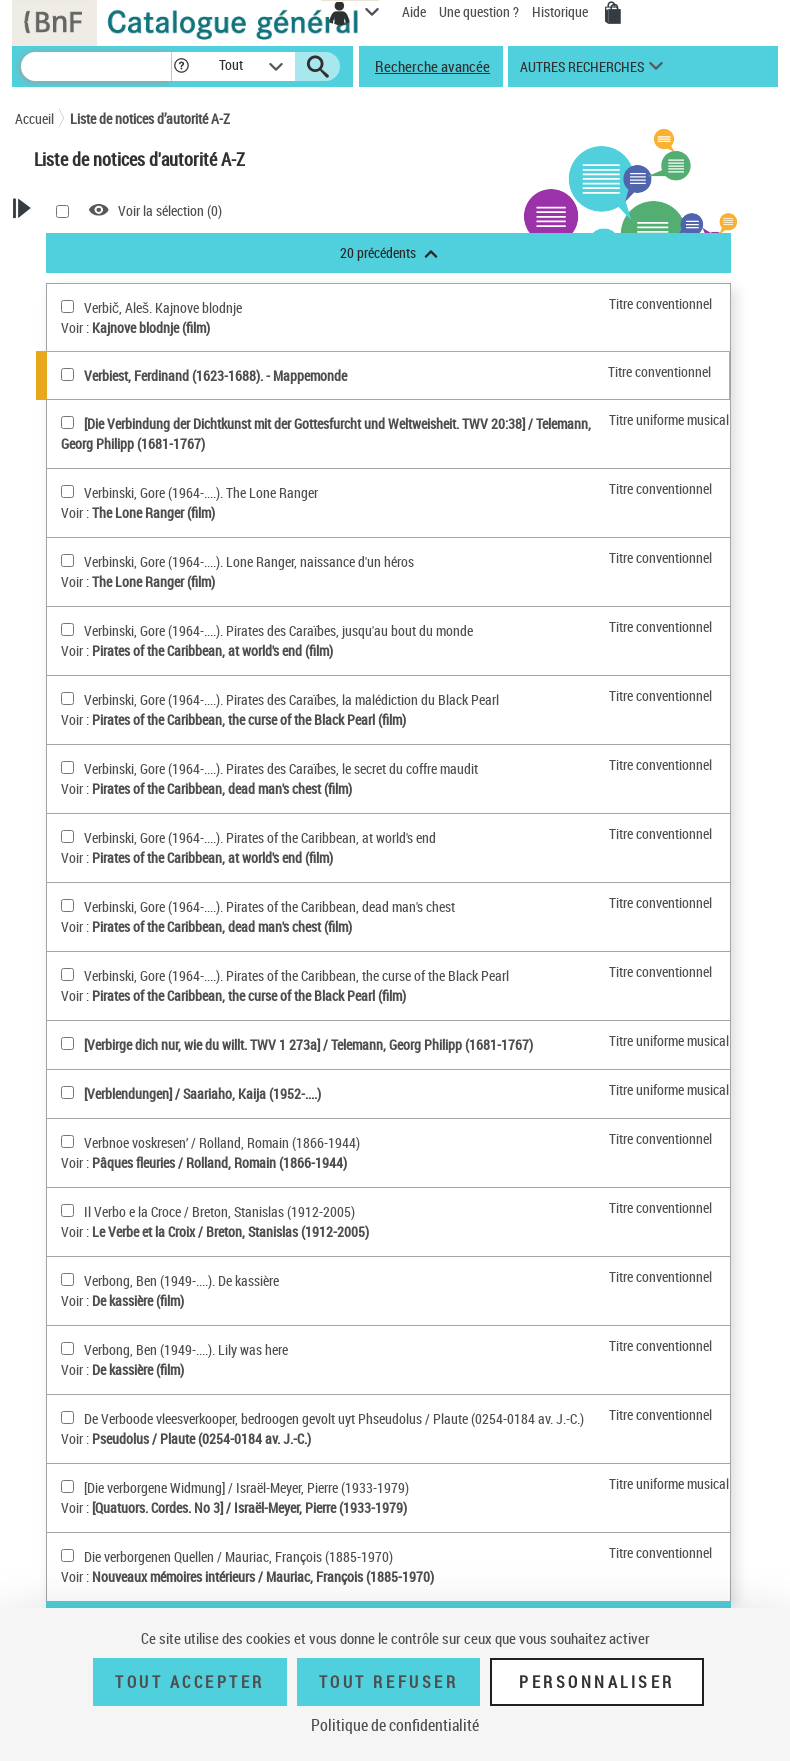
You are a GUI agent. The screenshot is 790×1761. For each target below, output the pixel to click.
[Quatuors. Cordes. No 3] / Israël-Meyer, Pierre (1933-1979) (249, 1507)
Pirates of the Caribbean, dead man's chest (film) (222, 788)
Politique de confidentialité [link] (395, 1725)
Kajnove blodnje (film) (151, 327)
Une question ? (479, 11)
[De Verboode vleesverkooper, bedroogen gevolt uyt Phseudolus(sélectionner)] (67, 1417)
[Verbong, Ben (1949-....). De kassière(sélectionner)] (67, 1279)
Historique (561, 11)
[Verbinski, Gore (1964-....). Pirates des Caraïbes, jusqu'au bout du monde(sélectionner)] (67, 629)
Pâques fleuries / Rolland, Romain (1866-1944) (219, 1162)
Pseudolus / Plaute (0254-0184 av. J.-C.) (201, 1438)
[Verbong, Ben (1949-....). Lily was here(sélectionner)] (67, 1348)
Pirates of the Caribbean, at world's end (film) (212, 650)
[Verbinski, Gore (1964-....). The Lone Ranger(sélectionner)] (67, 491)
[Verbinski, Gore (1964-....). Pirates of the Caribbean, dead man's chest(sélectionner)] (67, 905)
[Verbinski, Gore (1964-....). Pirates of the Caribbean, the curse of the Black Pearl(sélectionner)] (67, 974)
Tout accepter (190, 1682)
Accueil (34, 118)
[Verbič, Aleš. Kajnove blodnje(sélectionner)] (67, 306)
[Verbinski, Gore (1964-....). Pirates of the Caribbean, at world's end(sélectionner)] (67, 836)
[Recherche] (96, 66)
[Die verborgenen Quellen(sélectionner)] (67, 1555)
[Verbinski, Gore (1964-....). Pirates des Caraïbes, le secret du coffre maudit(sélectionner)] (67, 767)
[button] (184, 66)
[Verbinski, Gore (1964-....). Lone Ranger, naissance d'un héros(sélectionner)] (67, 560)
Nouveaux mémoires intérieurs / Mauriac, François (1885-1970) (263, 1576)
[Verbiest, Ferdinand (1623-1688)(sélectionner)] (67, 374)
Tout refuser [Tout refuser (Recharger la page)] (388, 1682)
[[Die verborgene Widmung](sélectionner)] (67, 1486)
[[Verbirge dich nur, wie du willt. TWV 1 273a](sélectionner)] (67, 1043)
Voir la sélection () (170, 210)
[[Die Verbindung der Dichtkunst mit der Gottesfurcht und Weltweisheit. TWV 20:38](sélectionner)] (67, 422)
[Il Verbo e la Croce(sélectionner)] (67, 1210)
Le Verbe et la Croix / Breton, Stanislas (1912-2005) (230, 1231)
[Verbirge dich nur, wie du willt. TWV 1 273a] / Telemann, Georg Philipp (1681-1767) (308, 1044)
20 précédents (389, 252)
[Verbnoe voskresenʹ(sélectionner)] (67, 1141)
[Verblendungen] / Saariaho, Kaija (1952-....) (202, 1093)
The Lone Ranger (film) (153, 512)
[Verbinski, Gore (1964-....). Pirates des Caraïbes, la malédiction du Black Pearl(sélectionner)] (67, 698)
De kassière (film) (138, 1300)
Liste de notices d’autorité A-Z (150, 118)
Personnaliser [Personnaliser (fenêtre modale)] (597, 1682)
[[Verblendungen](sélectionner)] (67, 1092)
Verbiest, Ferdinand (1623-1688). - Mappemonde (215, 375)
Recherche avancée (432, 66)
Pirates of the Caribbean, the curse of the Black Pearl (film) (249, 719)
